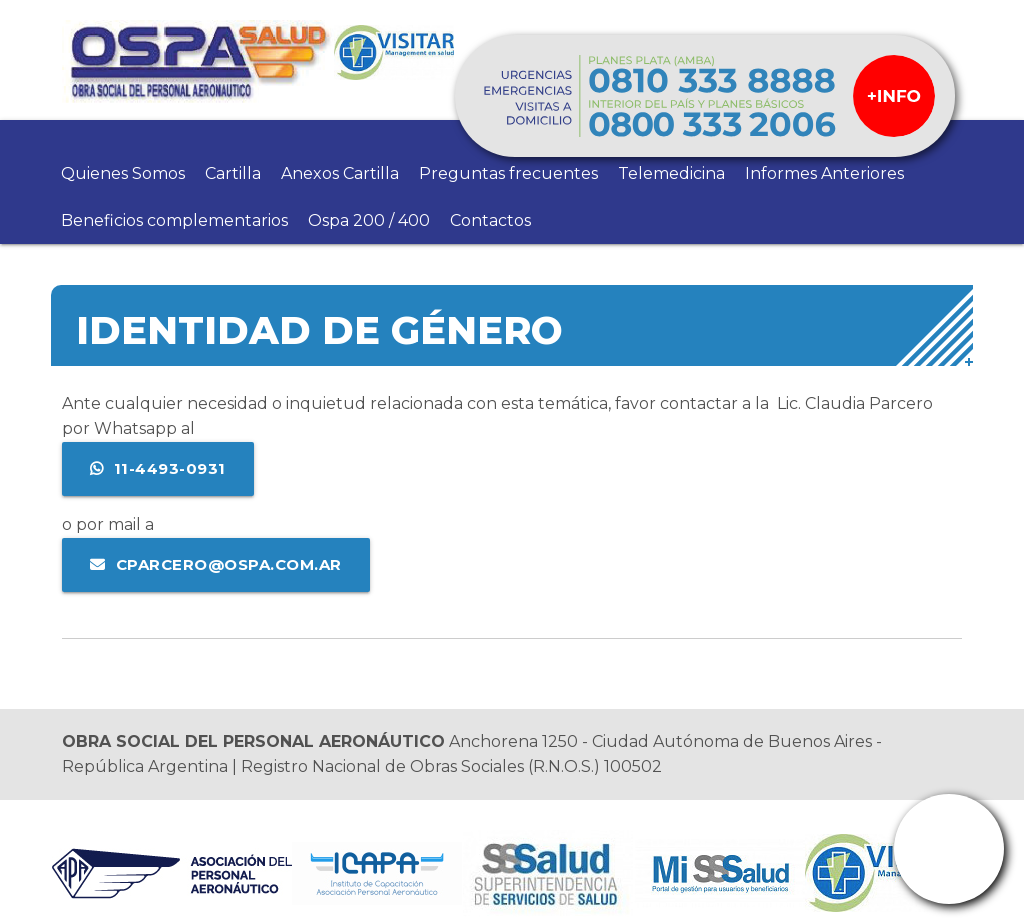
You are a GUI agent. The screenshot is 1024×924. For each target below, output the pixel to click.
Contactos (490, 220)
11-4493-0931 (170, 468)
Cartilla (233, 173)
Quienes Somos (123, 173)
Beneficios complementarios (174, 220)
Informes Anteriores (824, 173)
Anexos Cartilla (340, 173)
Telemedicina (671, 173)
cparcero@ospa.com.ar (229, 564)
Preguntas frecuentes (508, 173)
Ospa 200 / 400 (369, 220)
